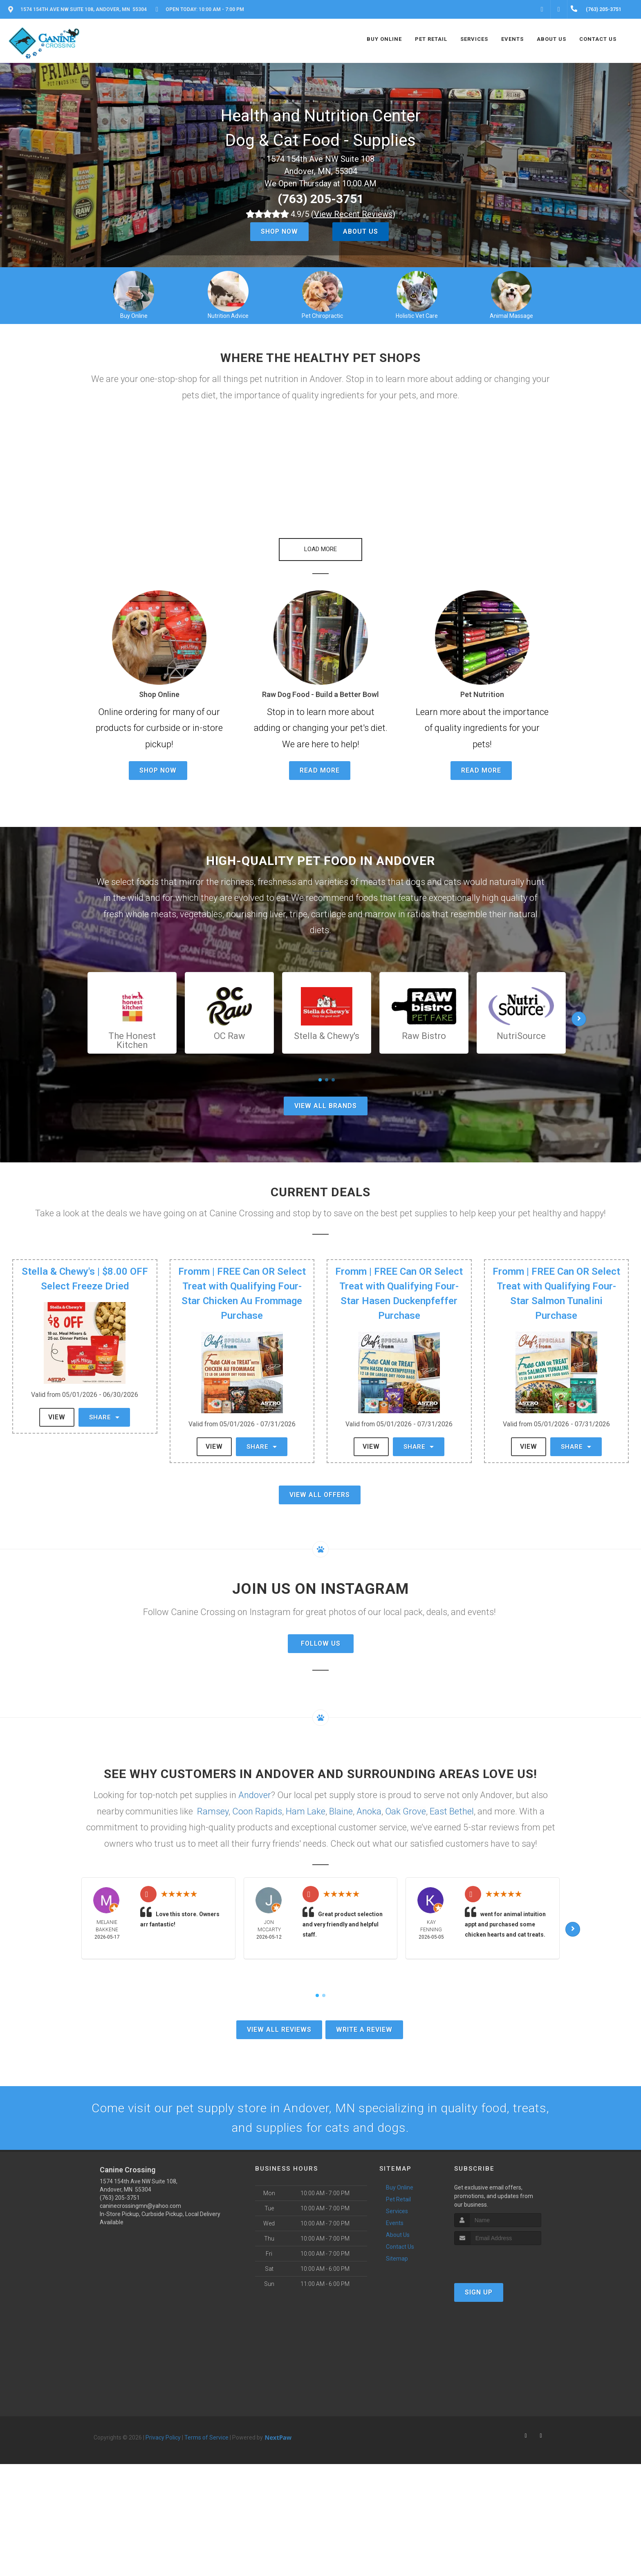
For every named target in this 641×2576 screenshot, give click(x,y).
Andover (254, 1787)
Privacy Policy (163, 2429)
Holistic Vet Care (417, 316)
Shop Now (279, 231)
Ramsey (213, 1803)
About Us (360, 231)
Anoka (368, 1803)
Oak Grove (405, 1803)
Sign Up (479, 2284)
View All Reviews (279, 2021)
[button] (320, 541)
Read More (320, 762)
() (353, 214)
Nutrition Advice (228, 316)
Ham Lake (305, 1803)
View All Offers (319, 1486)
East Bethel (452, 1803)
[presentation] (497, 2252)
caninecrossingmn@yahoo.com (140, 2197)
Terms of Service (206, 2429)
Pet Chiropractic (322, 316)
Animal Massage (511, 316)
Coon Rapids (257, 1803)
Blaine (341, 1803)
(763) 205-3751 (321, 199)
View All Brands (325, 1098)
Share (104, 1409)
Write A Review (364, 2021)
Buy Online (134, 316)
